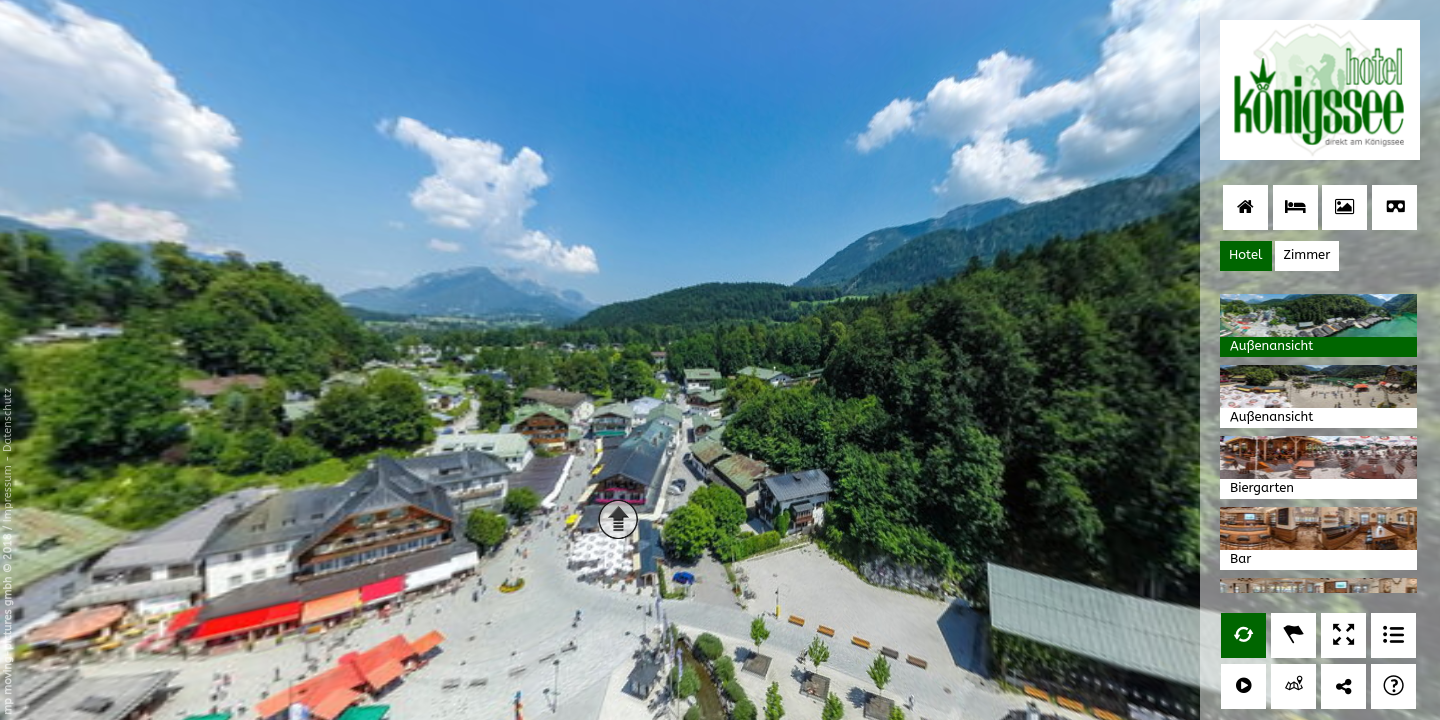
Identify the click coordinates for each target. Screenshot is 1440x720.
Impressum (7, 493)
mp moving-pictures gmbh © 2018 (7, 622)
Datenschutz (7, 420)
